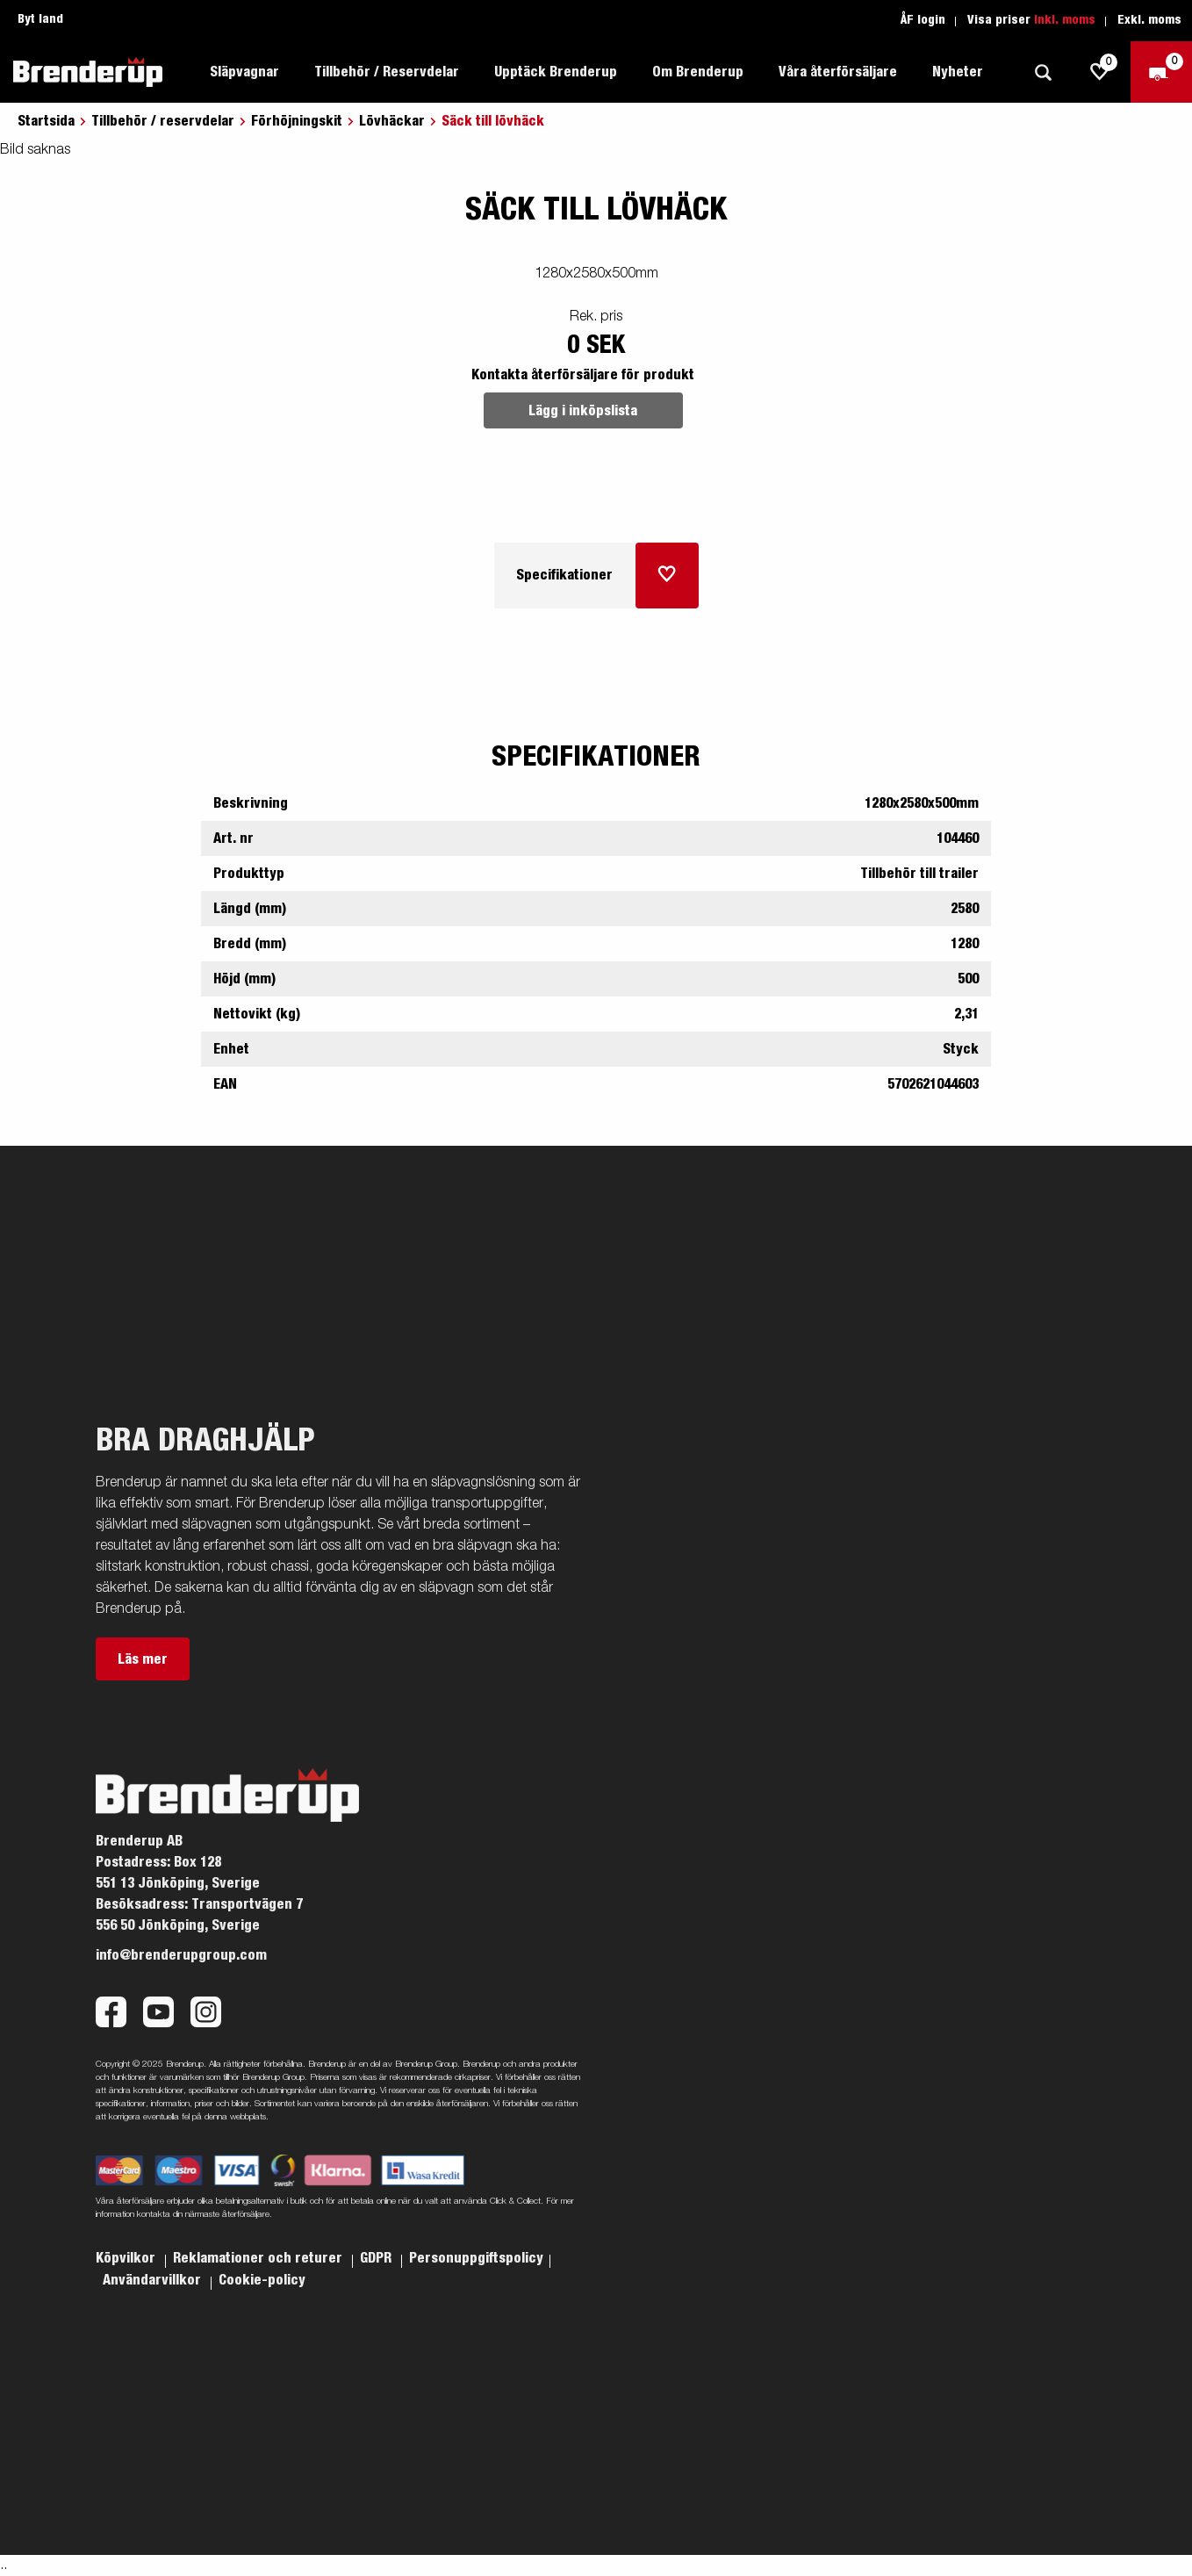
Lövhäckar (392, 121)
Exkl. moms (1149, 20)
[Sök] (1042, 72)
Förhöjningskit (296, 121)
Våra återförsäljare (838, 72)
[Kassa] (1161, 72)
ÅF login (923, 20)
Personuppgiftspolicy (476, 2258)
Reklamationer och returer (259, 2258)
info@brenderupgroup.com (181, 1955)
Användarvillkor (154, 2280)
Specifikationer (564, 575)
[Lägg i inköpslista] (667, 575)
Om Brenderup (697, 72)
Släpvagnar (244, 72)
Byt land (40, 19)
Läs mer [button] (143, 1659)
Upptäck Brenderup (555, 72)
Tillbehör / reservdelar (162, 121)
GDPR (377, 2258)
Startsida (46, 121)
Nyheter (957, 72)
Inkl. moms (1064, 20)
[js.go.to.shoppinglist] (1100, 72)
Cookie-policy (262, 2280)
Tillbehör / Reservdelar (386, 72)
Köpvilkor (127, 2258)
